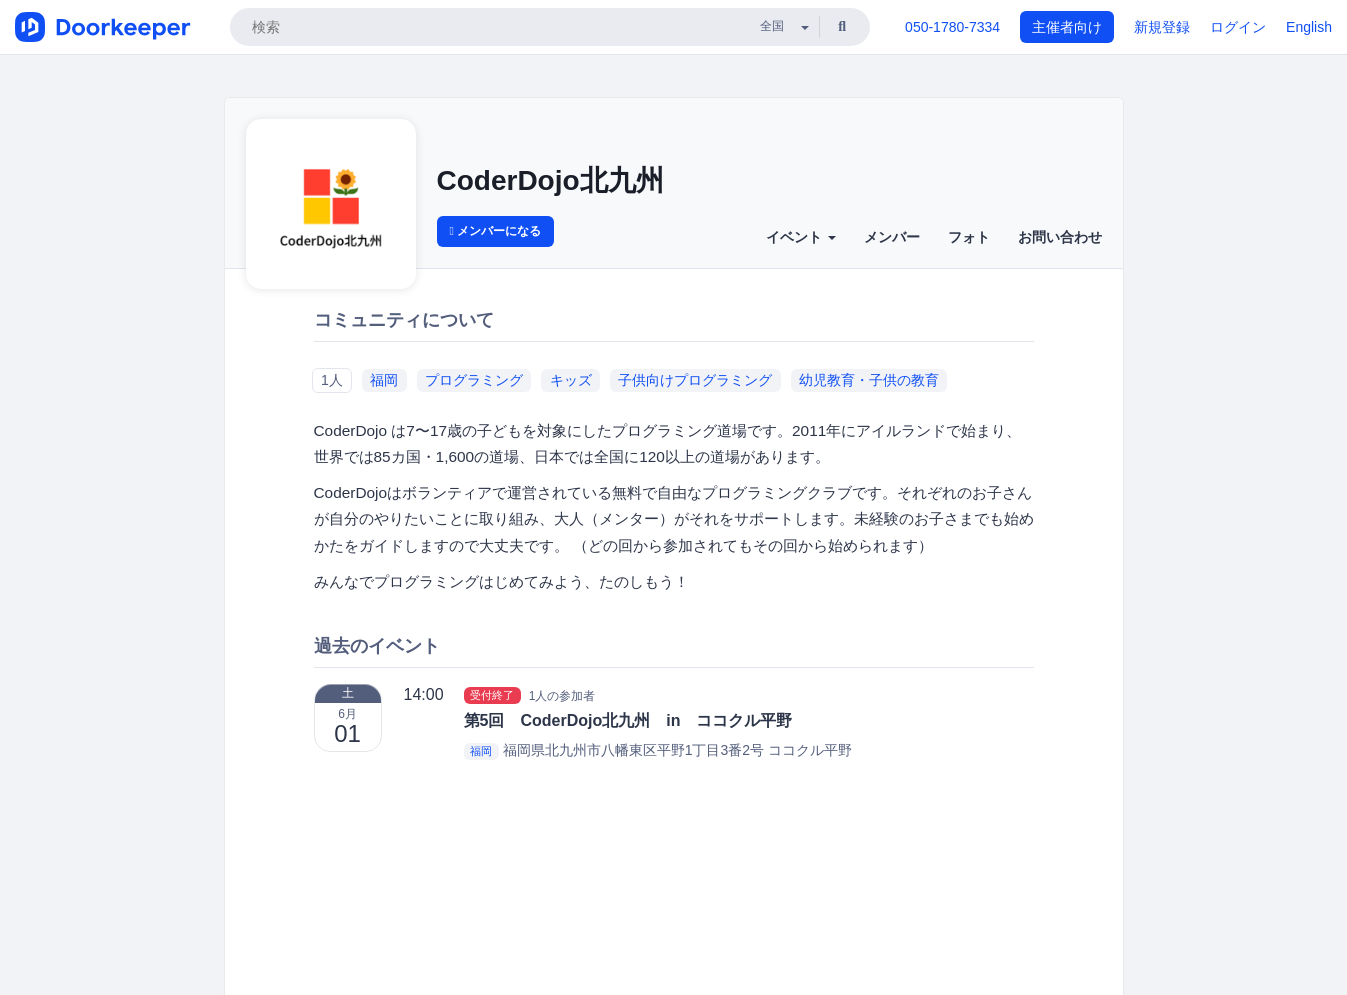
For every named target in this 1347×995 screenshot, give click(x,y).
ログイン (1238, 27)
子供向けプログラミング (695, 380)
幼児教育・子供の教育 (869, 380)
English (1309, 27)
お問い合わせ (1060, 237)
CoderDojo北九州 (550, 180)
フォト (969, 237)
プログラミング (474, 380)
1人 (332, 380)
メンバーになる (496, 231)
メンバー (892, 237)
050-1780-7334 (952, 27)
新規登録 (1162, 27)
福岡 (384, 380)
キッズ (571, 380)
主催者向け (1067, 27)
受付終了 (492, 695)
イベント (801, 237)
